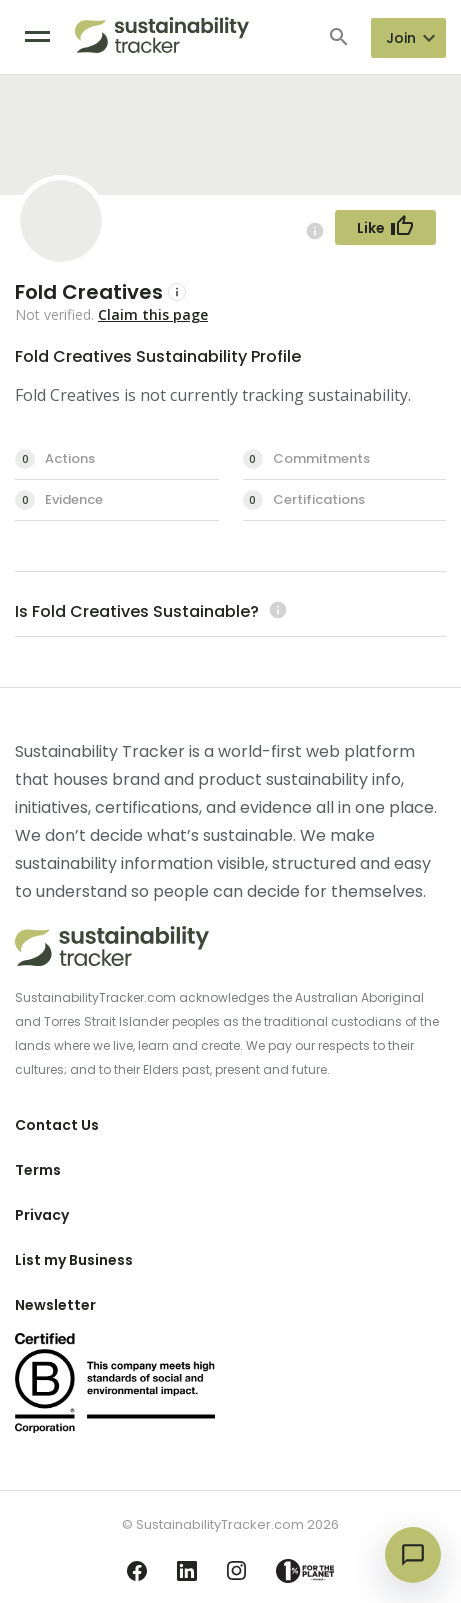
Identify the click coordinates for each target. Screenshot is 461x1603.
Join (401, 38)
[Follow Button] (385, 227)
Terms (38, 1170)
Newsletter (55, 1305)
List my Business (74, 1260)
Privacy (42, 1215)
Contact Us (57, 1125)
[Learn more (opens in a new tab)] (275, 611)
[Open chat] (413, 1555)
